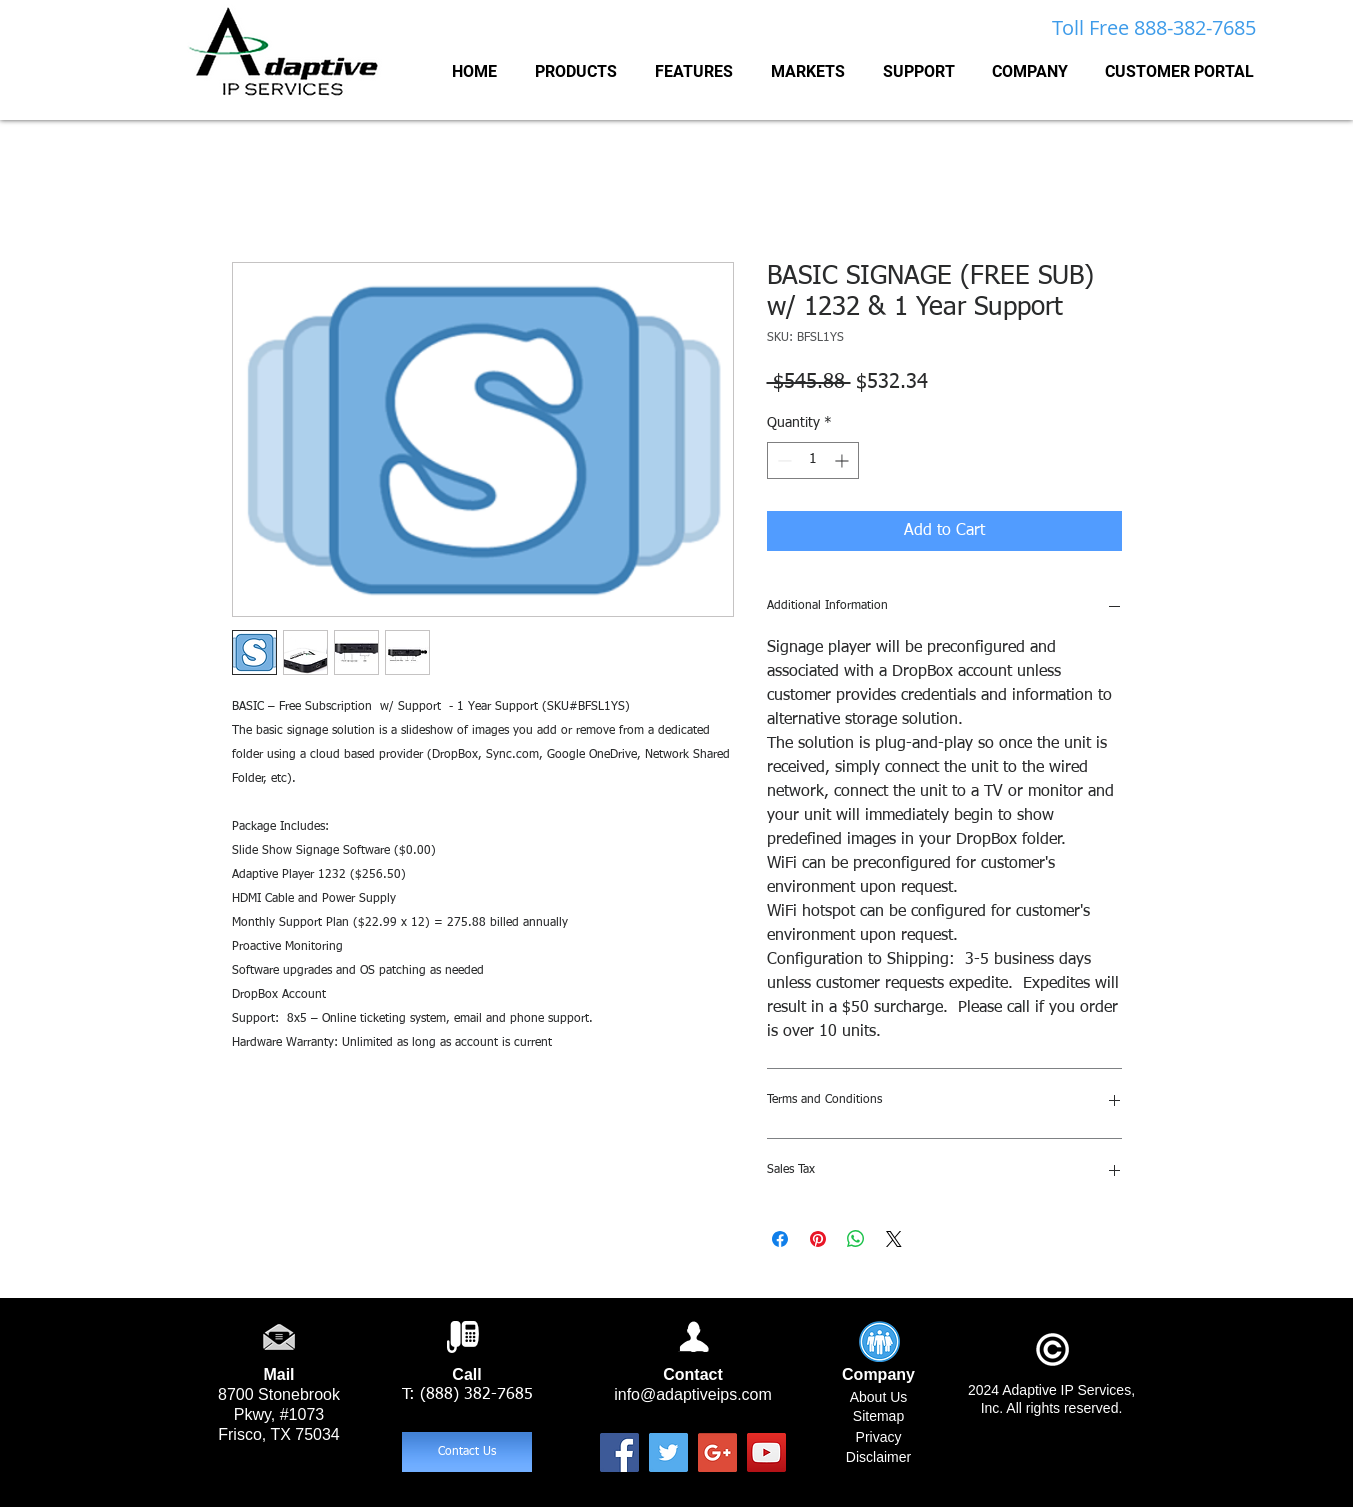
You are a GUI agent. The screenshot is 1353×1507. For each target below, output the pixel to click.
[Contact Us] (467, 1452)
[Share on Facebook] (780, 1239)
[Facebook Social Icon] (619, 1452)
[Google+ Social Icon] (717, 1452)
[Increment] (843, 460)
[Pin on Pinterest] (818, 1239)
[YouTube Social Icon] (766, 1452)
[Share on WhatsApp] (856, 1239)
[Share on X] (894, 1239)
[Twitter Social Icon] (668, 1452)
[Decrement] (782, 460)
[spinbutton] (813, 460)
